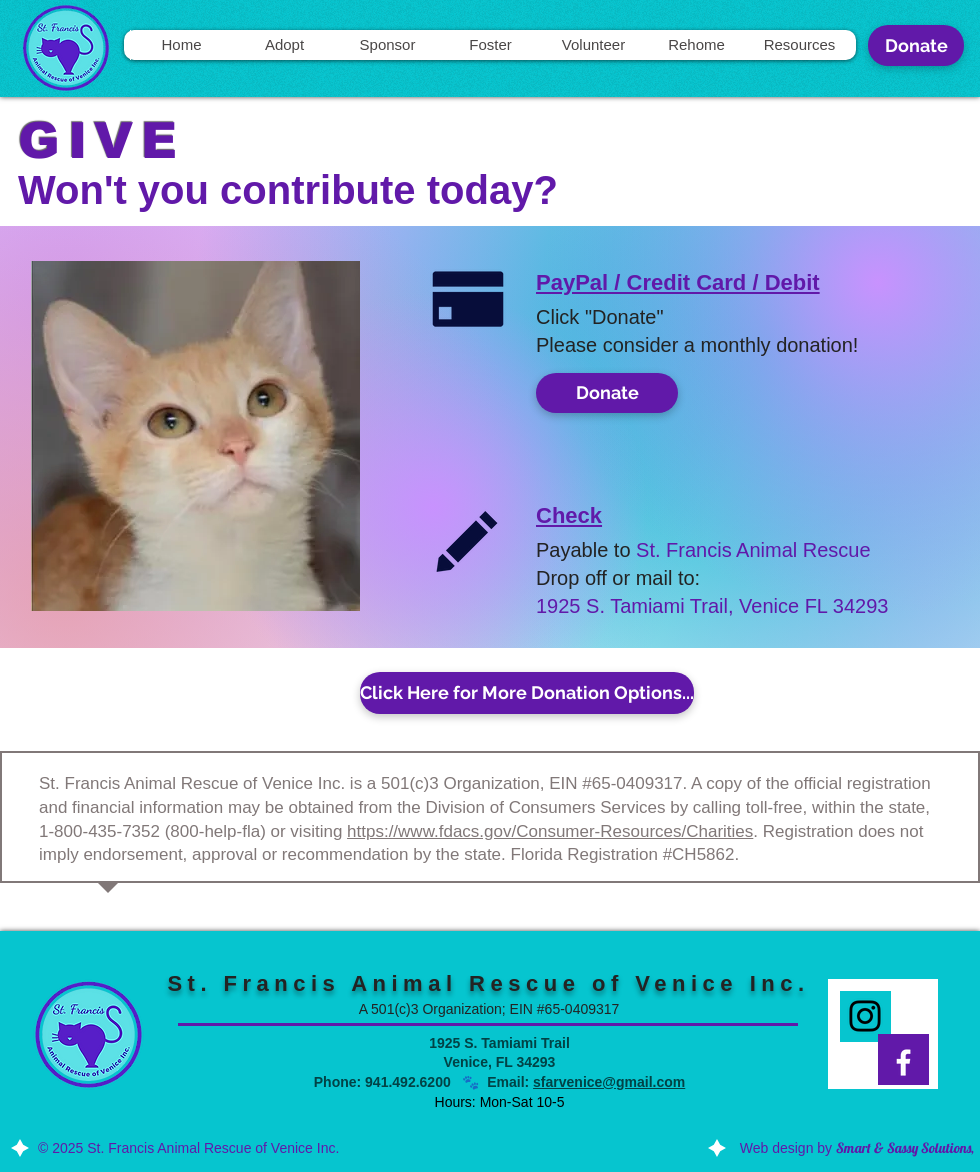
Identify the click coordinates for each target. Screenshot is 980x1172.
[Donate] (916, 45)
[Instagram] (865, 1016)
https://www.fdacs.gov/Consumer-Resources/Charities (550, 831)
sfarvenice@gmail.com (609, 1082)
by (895, 1148)
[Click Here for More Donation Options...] (527, 693)
